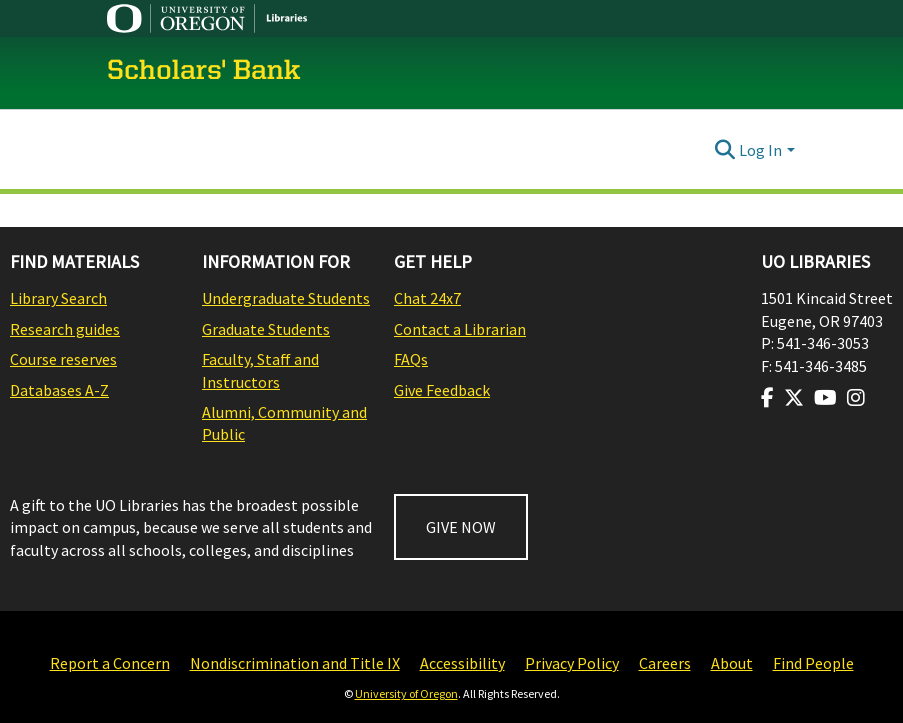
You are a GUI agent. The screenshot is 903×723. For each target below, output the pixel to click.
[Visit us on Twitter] (794, 398)
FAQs (411, 359)
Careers (665, 663)
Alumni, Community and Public (284, 423)
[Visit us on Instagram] (856, 398)
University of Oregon (406, 693)
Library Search (58, 298)
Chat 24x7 (427, 298)
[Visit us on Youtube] (825, 398)
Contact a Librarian (460, 329)
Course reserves (63, 359)
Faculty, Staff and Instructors (260, 370)
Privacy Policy (572, 663)
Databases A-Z (59, 390)
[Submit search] (724, 150)
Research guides (65, 329)
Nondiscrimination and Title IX (295, 663)
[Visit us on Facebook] (767, 398)
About (732, 663)
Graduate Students (266, 329)
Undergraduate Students (286, 298)
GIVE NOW (461, 527)
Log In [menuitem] (760, 150)
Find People (813, 663)
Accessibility (462, 663)
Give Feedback (442, 390)
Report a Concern (110, 663)
